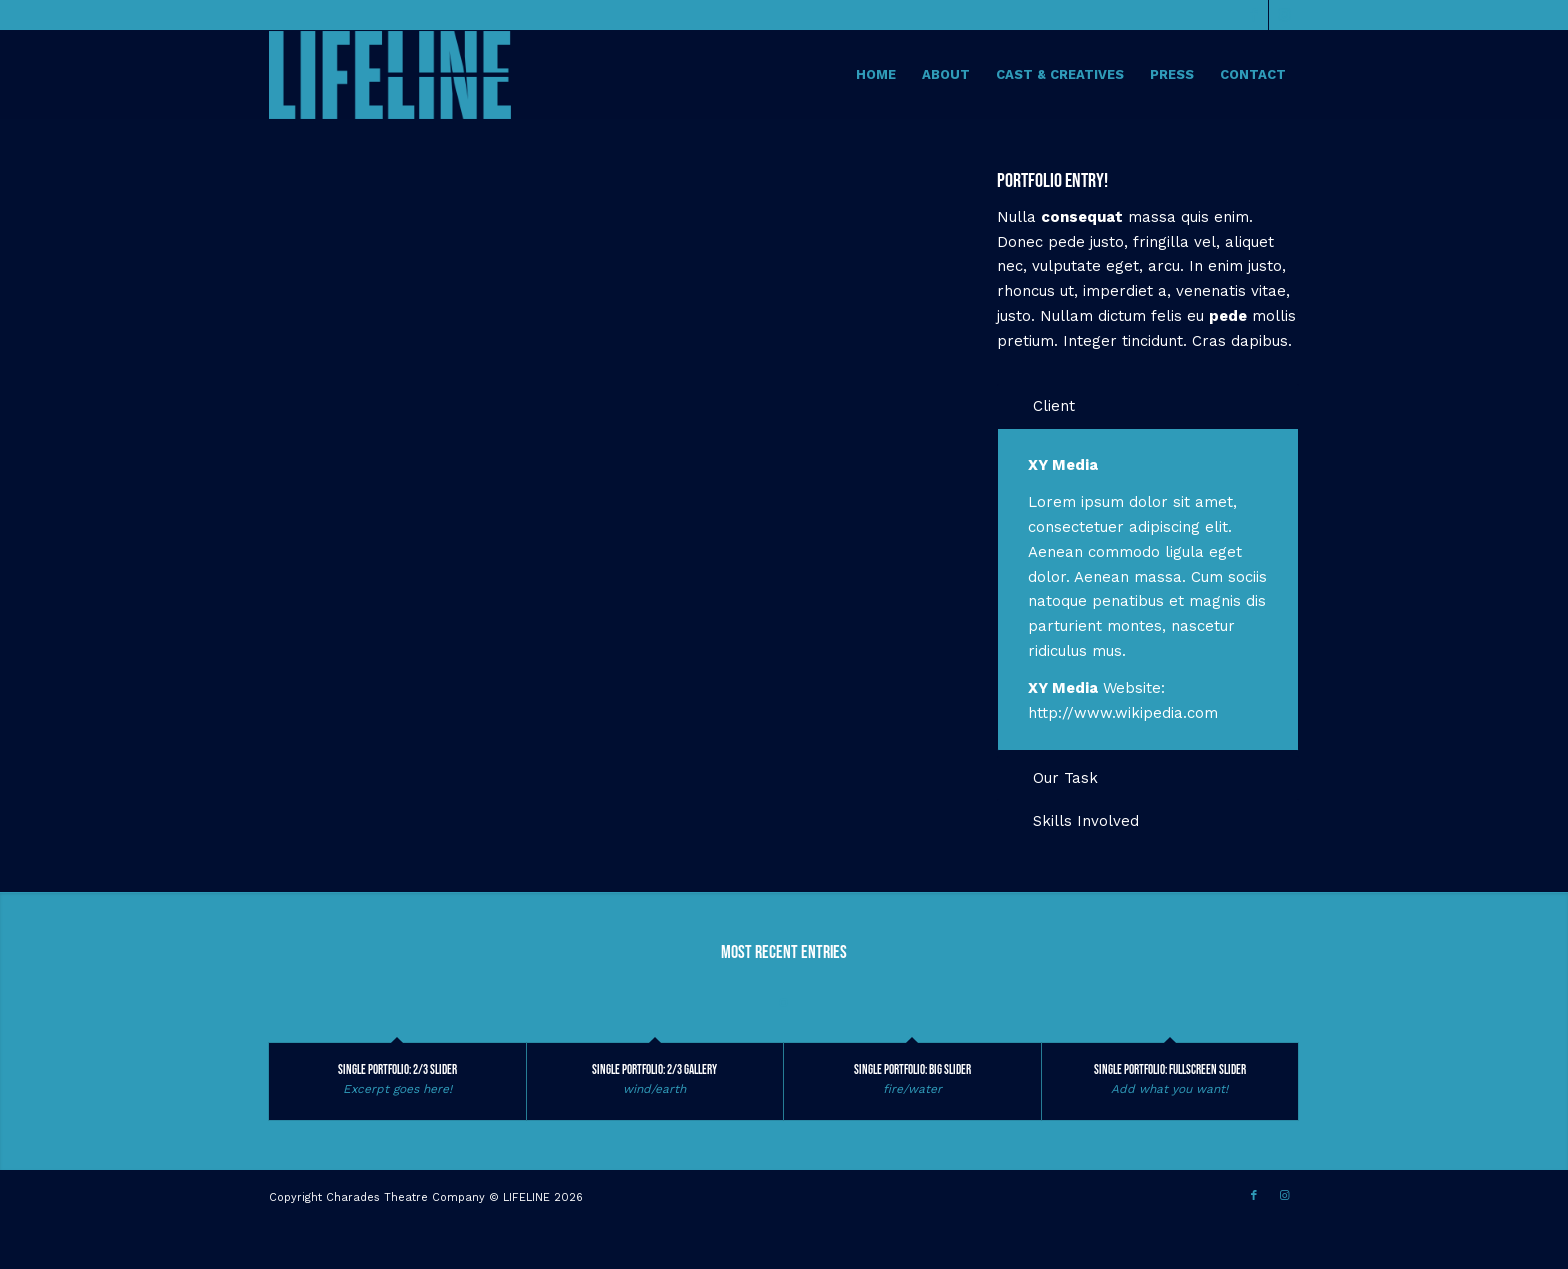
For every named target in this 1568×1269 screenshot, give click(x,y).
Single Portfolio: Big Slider (912, 1070)
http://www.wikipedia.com (1123, 713)
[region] (1148, 589)
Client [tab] (1041, 406)
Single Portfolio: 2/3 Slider (397, 1070)
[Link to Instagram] (1284, 15)
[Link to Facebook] (1253, 15)
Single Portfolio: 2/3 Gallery (654, 1070)
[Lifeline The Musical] (390, 75)
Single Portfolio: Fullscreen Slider (1170, 1070)
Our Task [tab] (1053, 778)
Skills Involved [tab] (1073, 821)
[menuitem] (876, 75)
